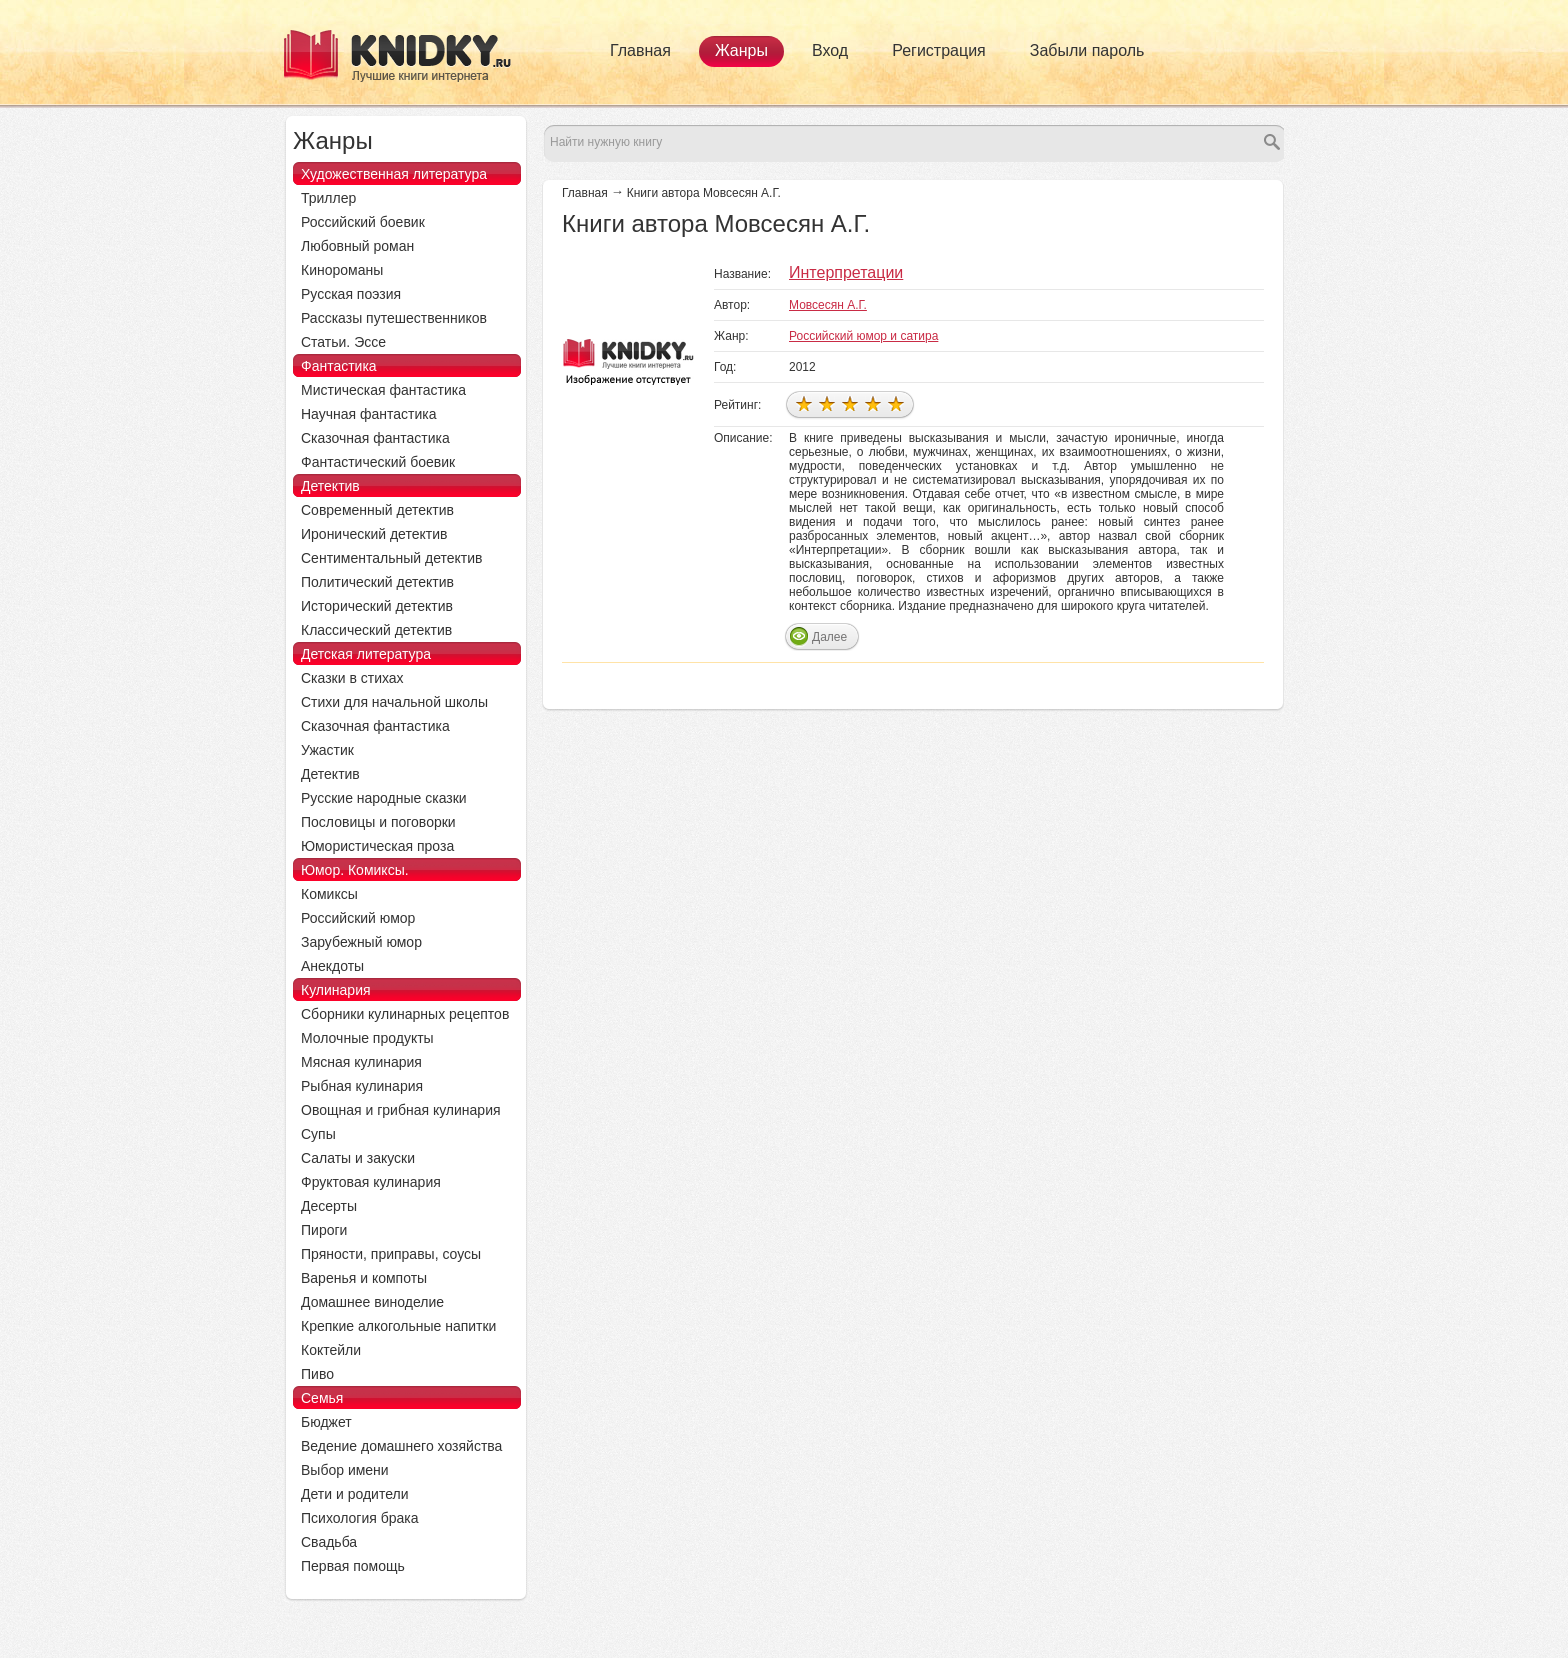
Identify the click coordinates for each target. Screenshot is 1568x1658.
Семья (322, 1398)
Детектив (330, 486)
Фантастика (339, 366)
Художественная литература (394, 174)
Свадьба (329, 1542)
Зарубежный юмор (361, 942)
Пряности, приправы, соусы (391, 1254)
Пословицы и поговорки (378, 822)
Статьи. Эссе (343, 342)
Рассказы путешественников (394, 318)
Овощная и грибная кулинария (401, 1110)
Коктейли (331, 1350)
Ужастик (327, 750)
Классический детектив (376, 630)
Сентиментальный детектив (392, 558)
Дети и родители (354, 1494)
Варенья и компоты (364, 1278)
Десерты (329, 1206)
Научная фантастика (369, 414)
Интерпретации (846, 272)
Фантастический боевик (378, 462)
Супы (318, 1134)
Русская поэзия (351, 294)
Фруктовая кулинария (371, 1182)
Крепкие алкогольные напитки (398, 1326)
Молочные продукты (367, 1038)
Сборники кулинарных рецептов (405, 1014)
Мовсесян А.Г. (828, 305)
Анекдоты (332, 966)
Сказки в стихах (352, 678)
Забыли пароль (1087, 50)
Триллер (328, 198)
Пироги (324, 1230)
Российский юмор (358, 918)
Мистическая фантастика (383, 390)
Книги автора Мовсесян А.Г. (704, 193)
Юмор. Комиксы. (355, 870)
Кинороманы (342, 270)
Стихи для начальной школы (394, 702)
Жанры (741, 50)
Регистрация (939, 50)
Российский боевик (363, 222)
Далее (829, 637)
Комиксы (329, 894)
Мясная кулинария (361, 1062)
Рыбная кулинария (362, 1086)
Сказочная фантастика (375, 438)
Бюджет (326, 1422)
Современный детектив (377, 510)
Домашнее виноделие (372, 1302)
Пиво (317, 1374)
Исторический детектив (377, 606)
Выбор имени (345, 1470)
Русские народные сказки (384, 798)
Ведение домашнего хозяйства (401, 1446)
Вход (830, 50)
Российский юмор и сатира (863, 336)
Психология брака (360, 1518)
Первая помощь (353, 1566)
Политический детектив (377, 582)
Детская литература (366, 654)
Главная (640, 50)
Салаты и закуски (358, 1158)
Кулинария (336, 990)
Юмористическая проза (377, 846)
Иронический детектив (374, 534)
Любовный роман (357, 246)
